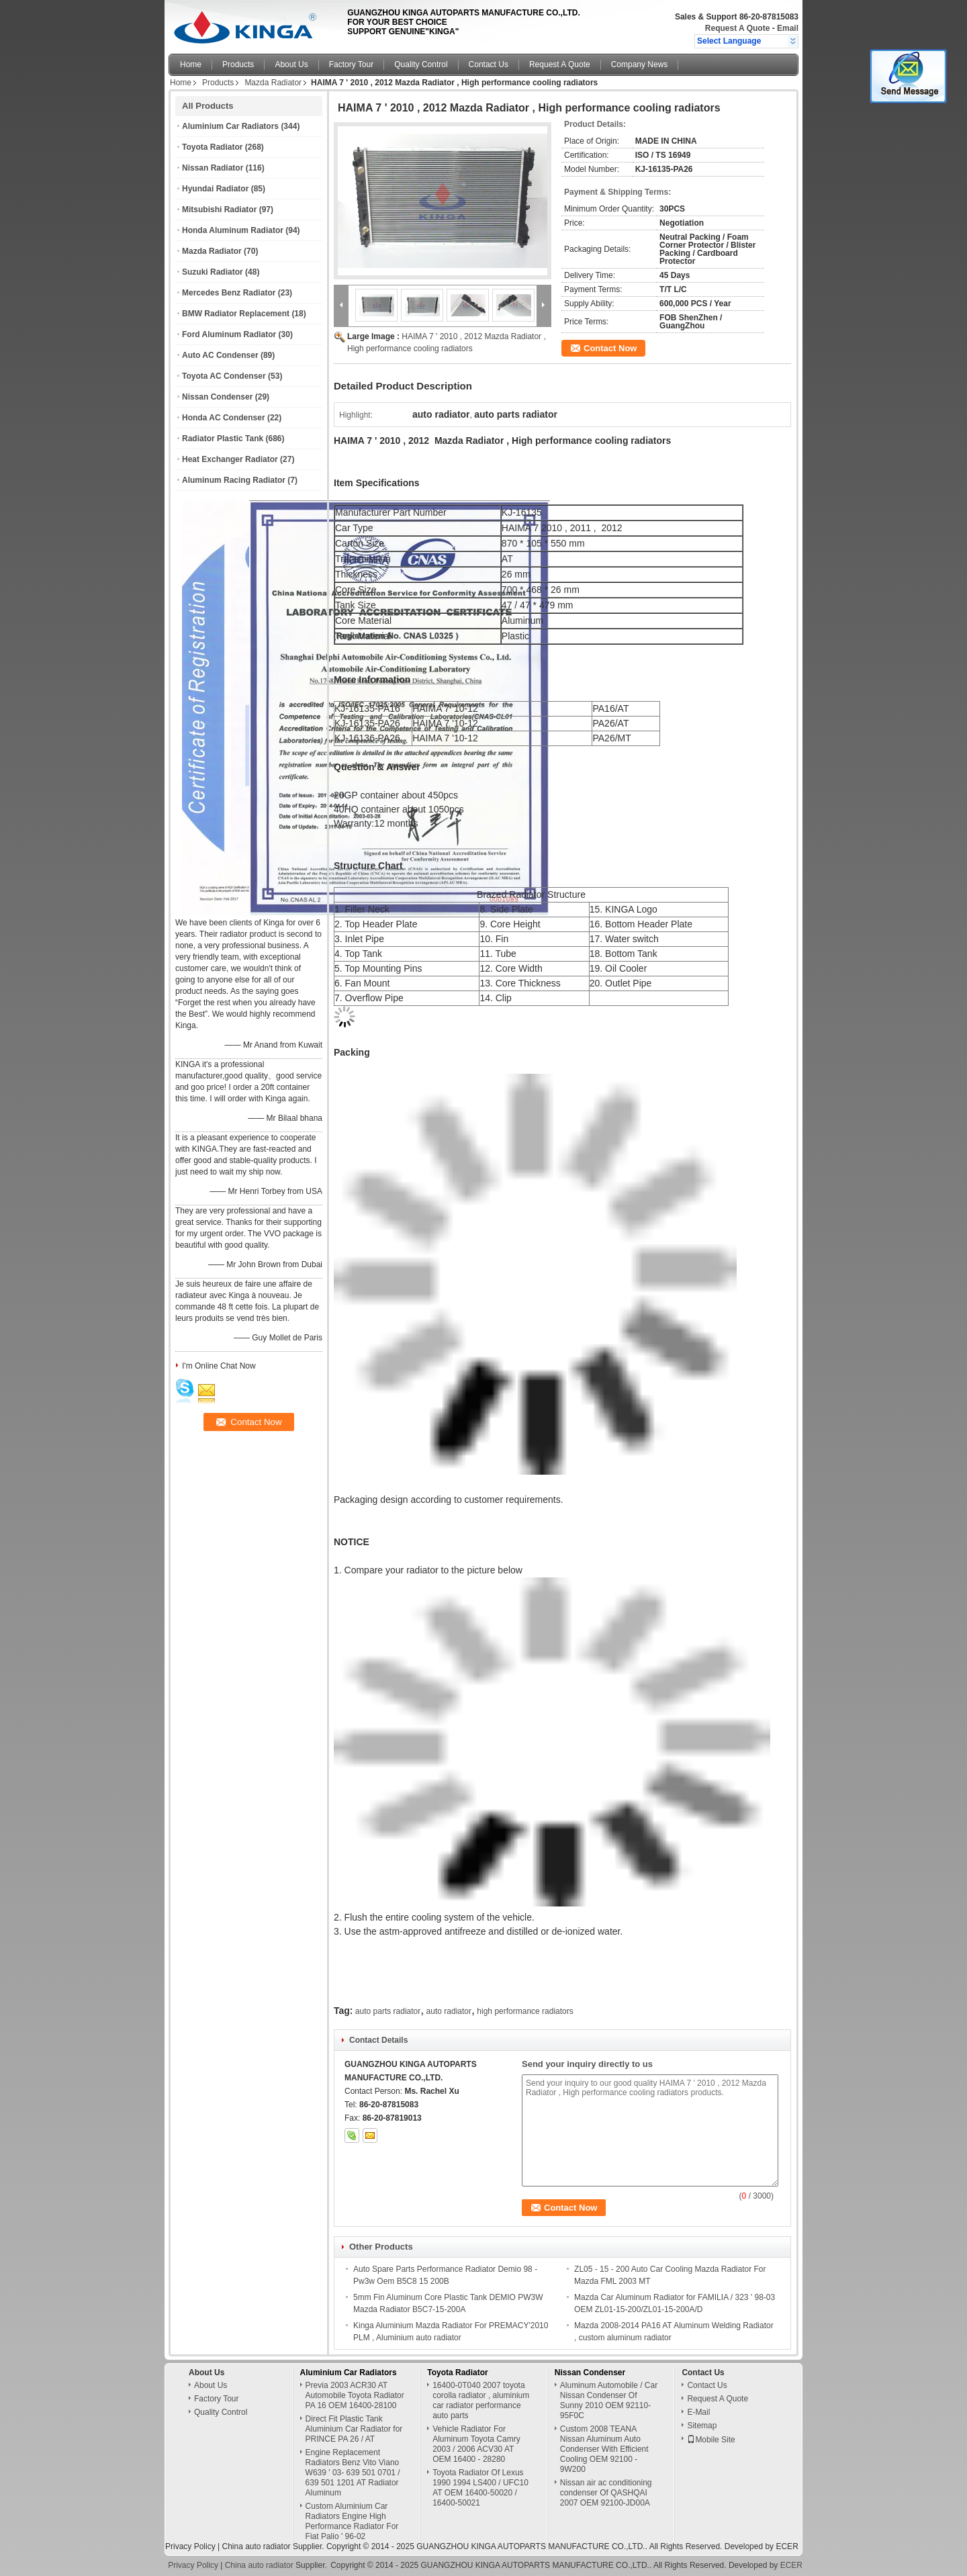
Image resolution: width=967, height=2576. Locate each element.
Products (238, 64)
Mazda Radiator (273, 82)
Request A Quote (737, 28)
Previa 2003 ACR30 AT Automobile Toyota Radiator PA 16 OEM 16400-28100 (355, 2395)
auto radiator (448, 2011)
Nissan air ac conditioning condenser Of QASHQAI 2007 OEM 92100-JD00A (606, 2493)
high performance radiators (525, 2011)
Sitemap (702, 2425)
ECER (787, 2546)
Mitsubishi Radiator (219, 209)
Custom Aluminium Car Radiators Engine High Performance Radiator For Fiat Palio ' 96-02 (352, 2521)
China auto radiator (256, 2546)
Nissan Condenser (217, 397)
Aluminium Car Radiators (230, 126)
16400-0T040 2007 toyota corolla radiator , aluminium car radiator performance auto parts (480, 2400)
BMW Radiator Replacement (235, 313)
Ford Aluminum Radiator (229, 334)
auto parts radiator (387, 2011)
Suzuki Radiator (212, 272)
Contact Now (610, 348)
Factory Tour (351, 64)
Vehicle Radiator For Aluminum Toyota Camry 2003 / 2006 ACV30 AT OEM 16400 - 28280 (476, 2444)
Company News (639, 64)
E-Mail (698, 2412)
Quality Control (420, 64)
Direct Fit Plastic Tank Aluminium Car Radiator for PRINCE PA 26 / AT (354, 2429)
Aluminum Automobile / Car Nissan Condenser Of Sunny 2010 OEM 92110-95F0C (608, 2400)
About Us (291, 64)
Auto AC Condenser (220, 355)
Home (190, 64)
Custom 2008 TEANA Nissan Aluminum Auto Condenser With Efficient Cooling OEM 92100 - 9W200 (604, 2449)
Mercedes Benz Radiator (228, 292)
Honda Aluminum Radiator (232, 230)
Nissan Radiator (212, 168)
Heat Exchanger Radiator (230, 459)
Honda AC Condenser (223, 417)
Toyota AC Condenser (224, 376)
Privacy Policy (190, 2546)
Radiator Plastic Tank (222, 438)
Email (787, 28)
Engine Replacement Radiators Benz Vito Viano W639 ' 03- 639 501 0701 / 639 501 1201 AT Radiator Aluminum (353, 2472)
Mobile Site (711, 2439)
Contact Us (488, 64)
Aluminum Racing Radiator (233, 480)
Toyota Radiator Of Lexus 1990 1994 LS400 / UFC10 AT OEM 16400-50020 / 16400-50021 (480, 2488)
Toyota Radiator (212, 147)
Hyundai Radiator (215, 188)
